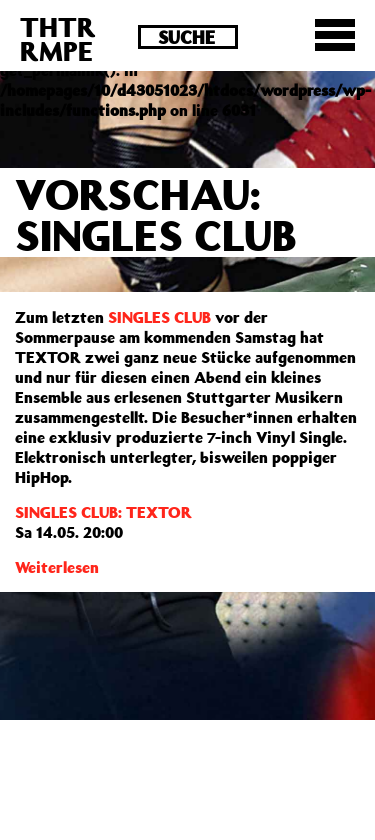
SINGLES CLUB (159, 317)
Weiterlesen (57, 567)
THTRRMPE (58, 38)
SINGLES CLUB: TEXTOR (103, 512)
